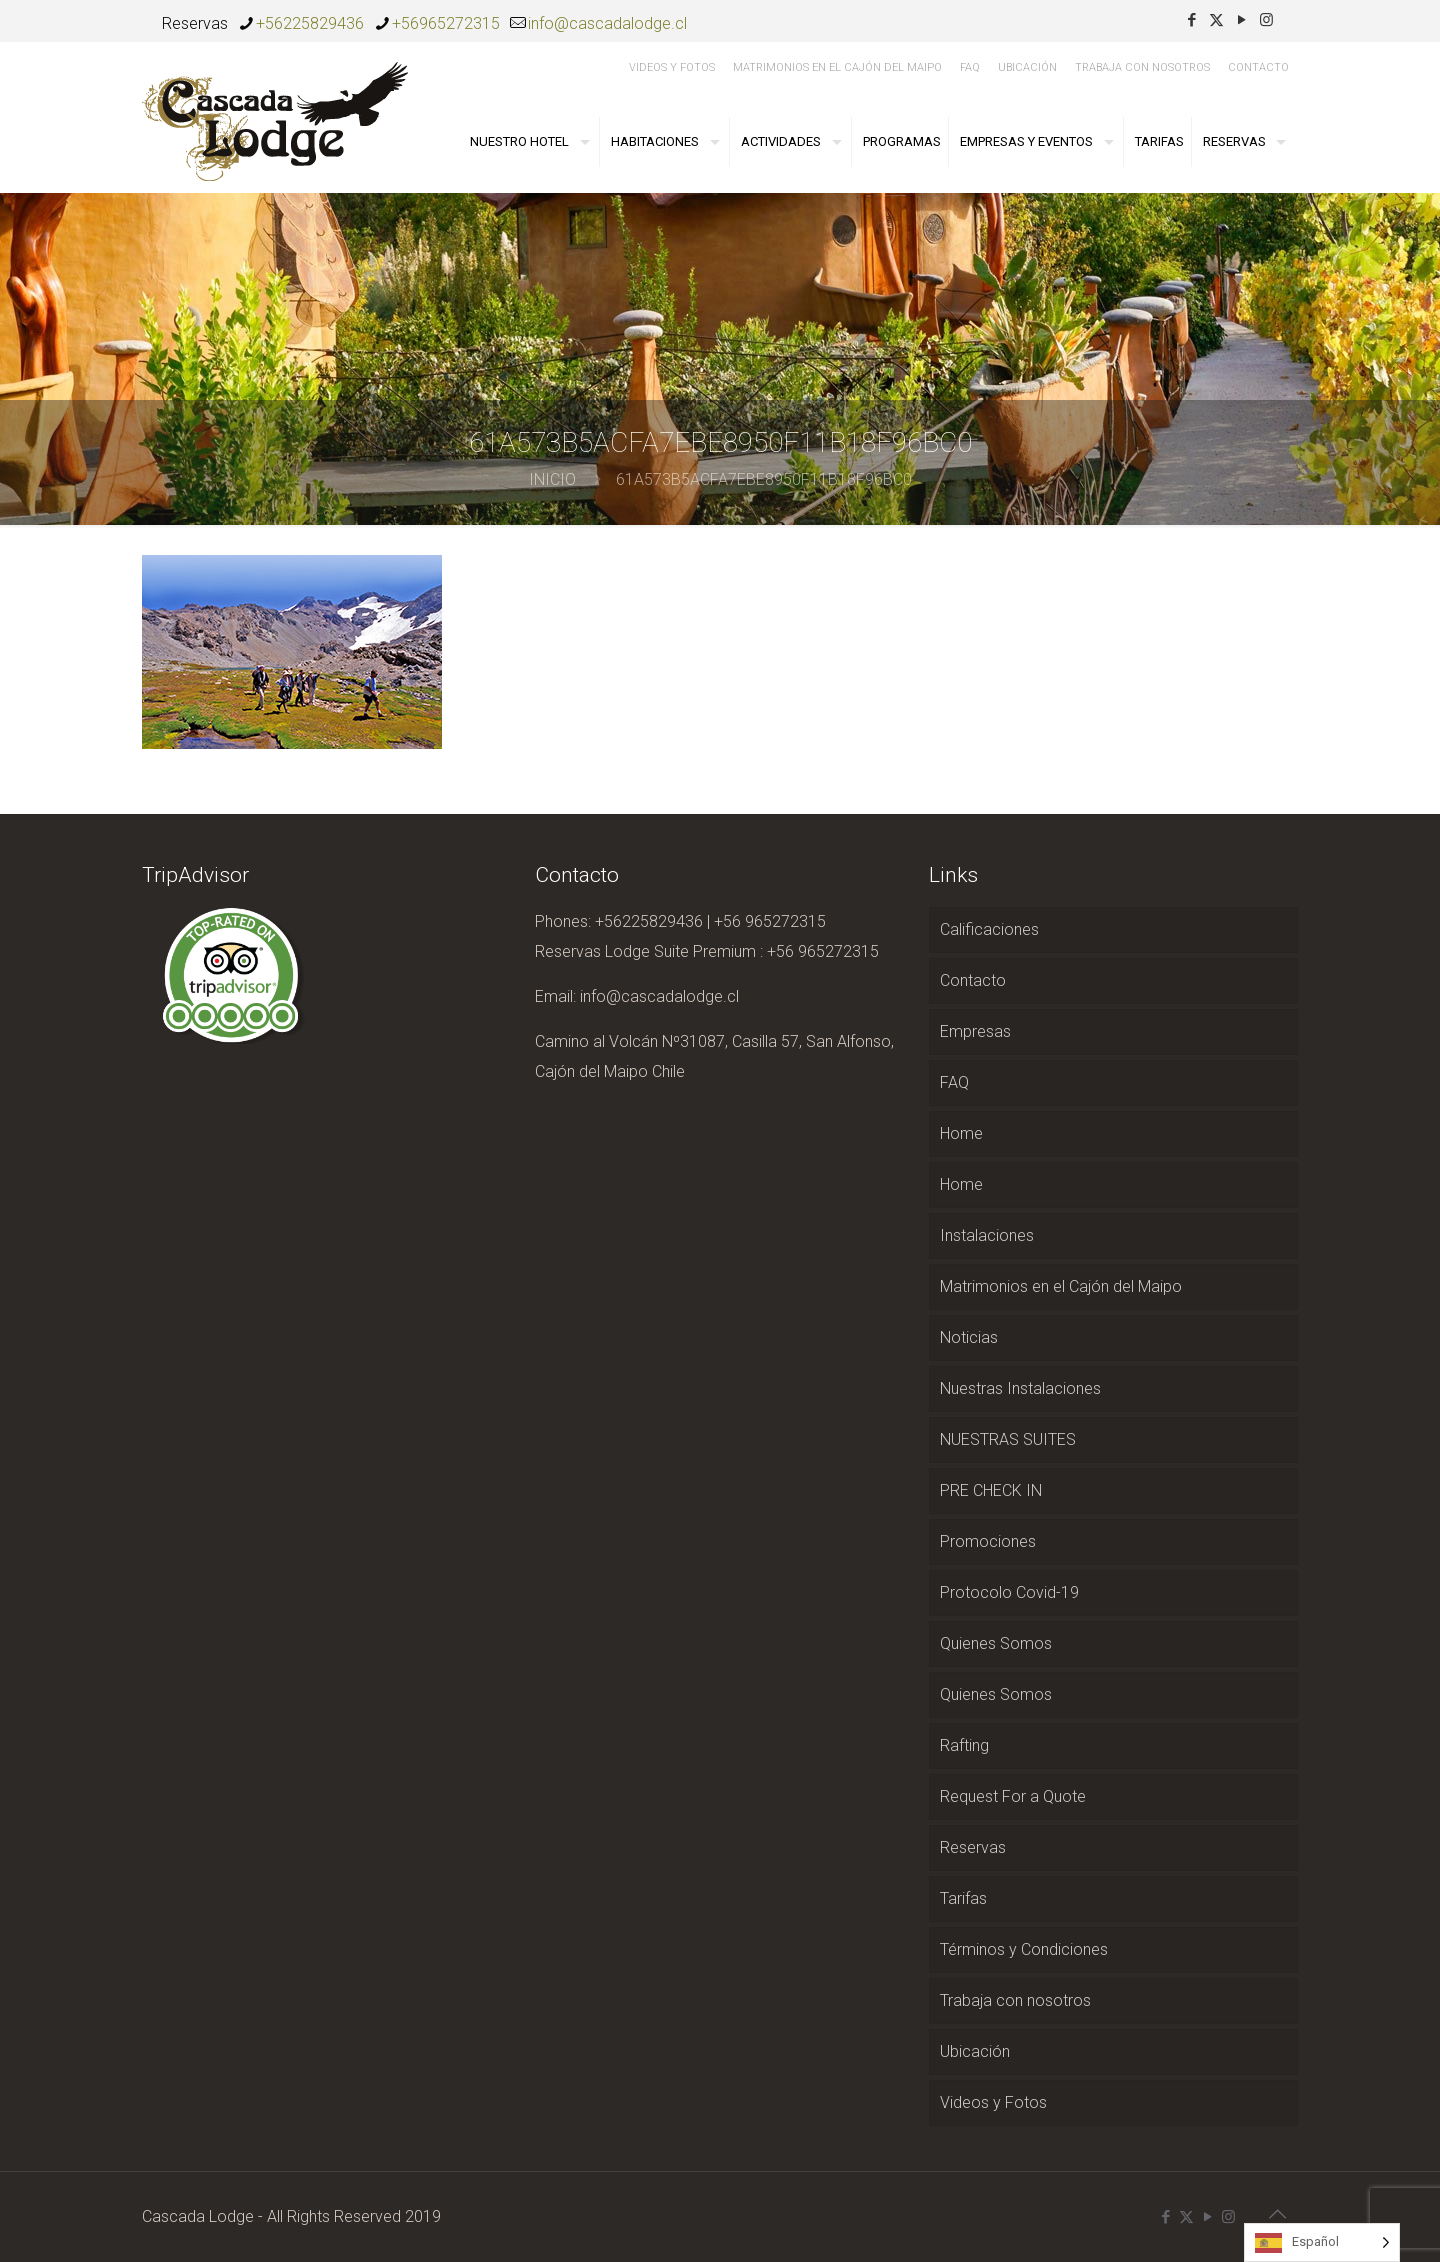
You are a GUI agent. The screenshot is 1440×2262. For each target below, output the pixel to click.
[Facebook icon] (1191, 20)
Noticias (969, 1337)
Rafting (964, 1745)
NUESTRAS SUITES (1008, 1439)
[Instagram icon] (1266, 20)
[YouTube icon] (1241, 20)
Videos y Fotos (672, 67)
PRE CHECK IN (991, 1490)
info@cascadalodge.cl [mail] (607, 23)
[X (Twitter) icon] (1216, 20)
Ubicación (1027, 67)
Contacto (1258, 67)
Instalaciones (987, 1235)
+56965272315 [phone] (446, 23)
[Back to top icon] (1277, 2214)
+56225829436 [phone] (310, 23)
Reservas (973, 1847)
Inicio (552, 479)
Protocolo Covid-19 (1009, 1592)
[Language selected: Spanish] (1322, 2242)
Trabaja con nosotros (1142, 67)
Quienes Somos (996, 1643)
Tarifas (963, 1898)
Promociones (988, 1541)
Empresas (975, 1031)
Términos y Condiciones (1024, 1949)
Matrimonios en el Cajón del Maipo (837, 67)
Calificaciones (989, 929)
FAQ (970, 67)
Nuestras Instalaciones (1020, 1388)
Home (961, 1133)
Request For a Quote (1013, 1796)
